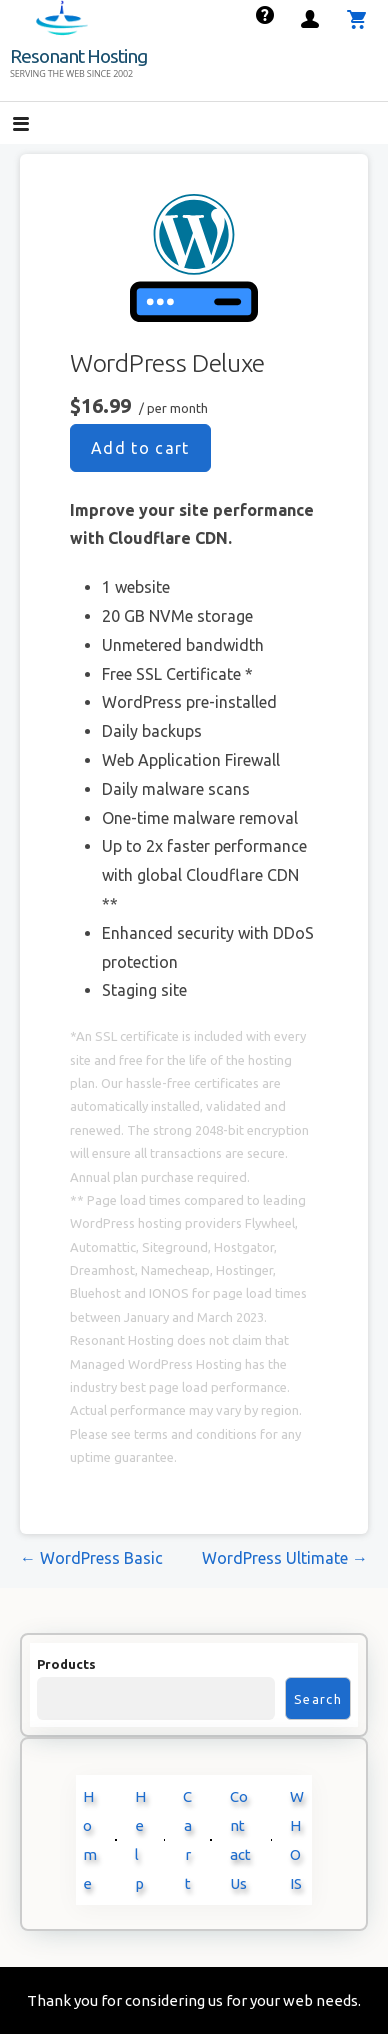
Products (66, 1664)
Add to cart (140, 448)
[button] (38, 125)
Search (318, 1699)
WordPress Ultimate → (285, 1558)
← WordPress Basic (91, 1558)
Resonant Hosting (78, 56)
